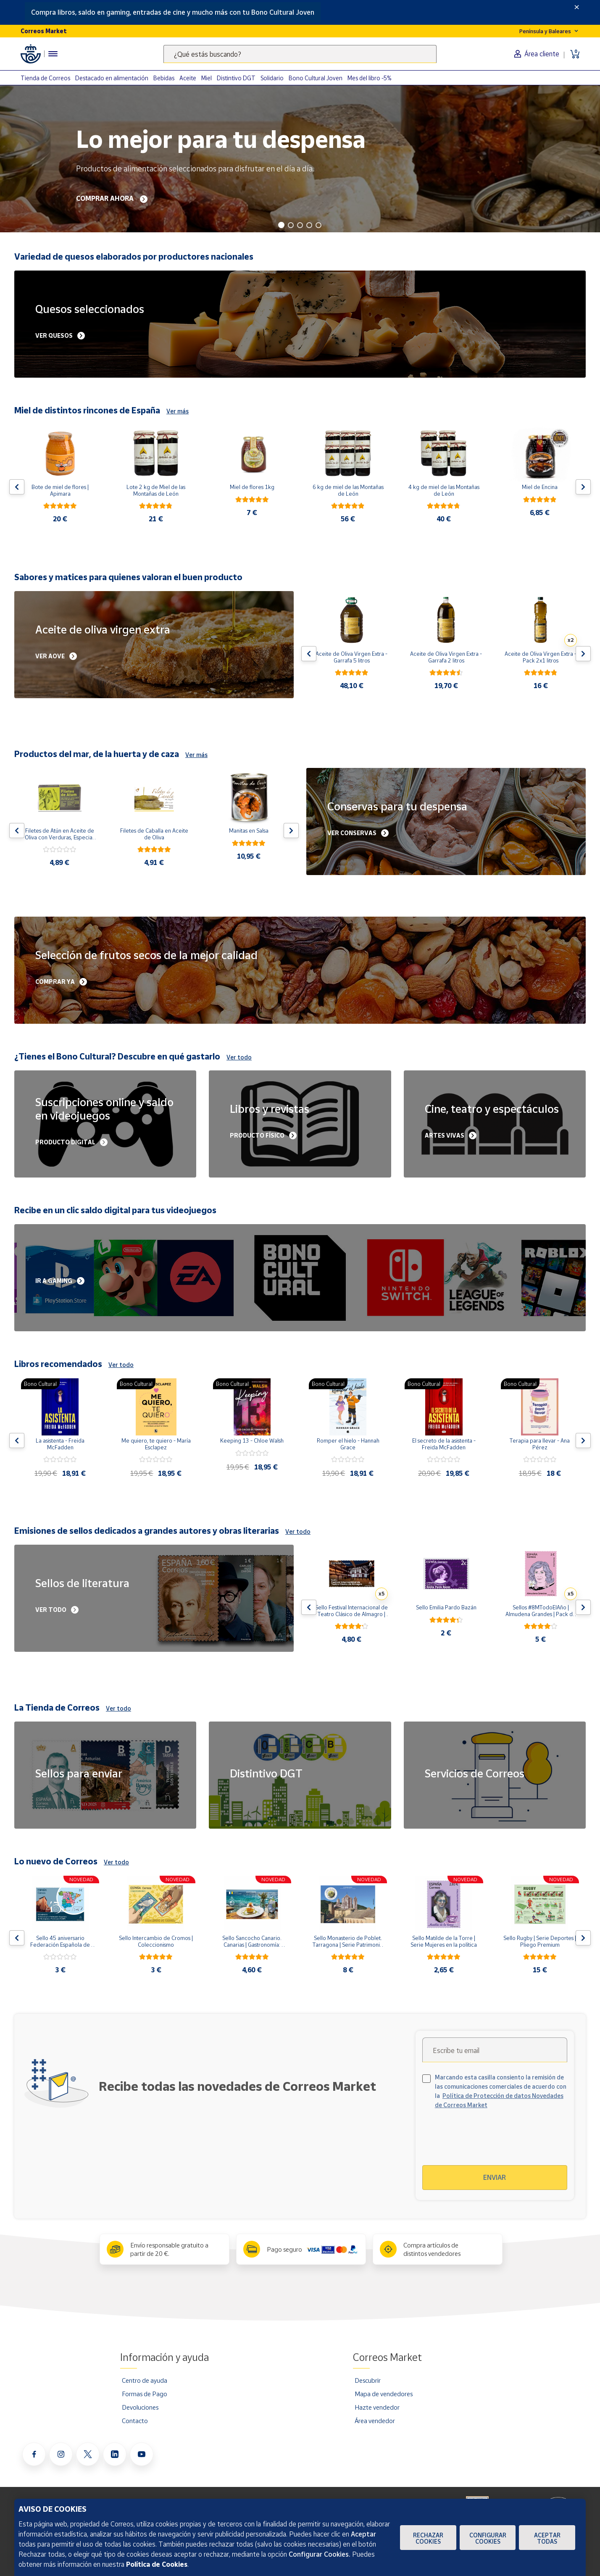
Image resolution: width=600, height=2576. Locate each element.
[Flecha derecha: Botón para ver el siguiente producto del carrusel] (583, 486)
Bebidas (163, 77)
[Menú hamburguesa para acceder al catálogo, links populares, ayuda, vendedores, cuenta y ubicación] (53, 54)
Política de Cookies (156, 2564)
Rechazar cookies (428, 2538)
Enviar (494, 2177)
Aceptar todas (547, 2538)
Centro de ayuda (144, 2380)
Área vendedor (375, 2420)
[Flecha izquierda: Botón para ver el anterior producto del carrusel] (16, 486)
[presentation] (494, 2142)
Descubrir (368, 2380)
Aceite (187, 77)
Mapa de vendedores (384, 2393)
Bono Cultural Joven (315, 77)
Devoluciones (140, 2407)
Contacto (135, 2420)
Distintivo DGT (236, 77)
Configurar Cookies (487, 2538)
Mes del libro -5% (369, 77)
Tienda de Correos (45, 77)
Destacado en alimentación (111, 77)
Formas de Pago (144, 2393)
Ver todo (239, 1057)
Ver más (177, 411)
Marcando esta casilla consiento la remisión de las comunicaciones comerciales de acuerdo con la (500, 2091)
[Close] (576, 7)
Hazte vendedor (377, 2407)
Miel (206, 77)
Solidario (272, 77)
